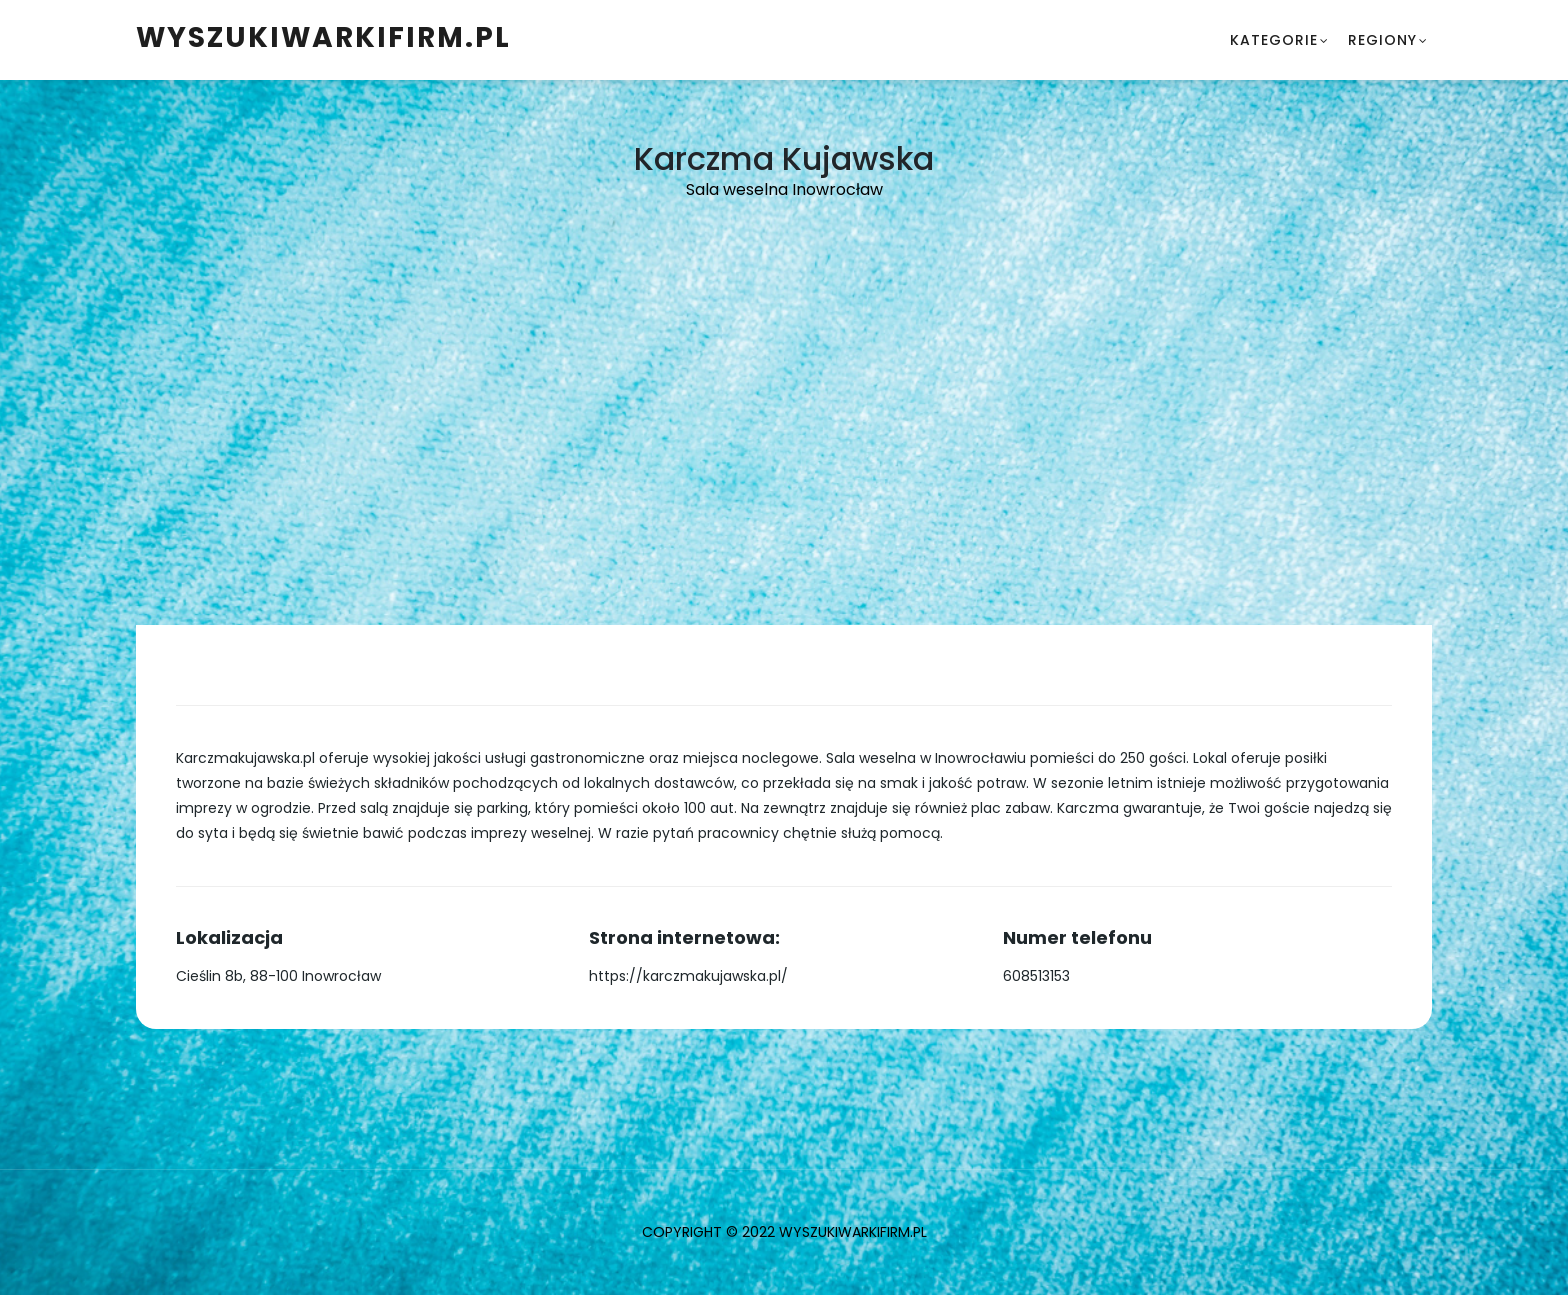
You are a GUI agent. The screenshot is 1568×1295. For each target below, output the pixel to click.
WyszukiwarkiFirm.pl (323, 37)
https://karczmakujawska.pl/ (688, 976)
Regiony (1382, 40)
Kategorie (1274, 40)
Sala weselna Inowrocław (784, 189)
